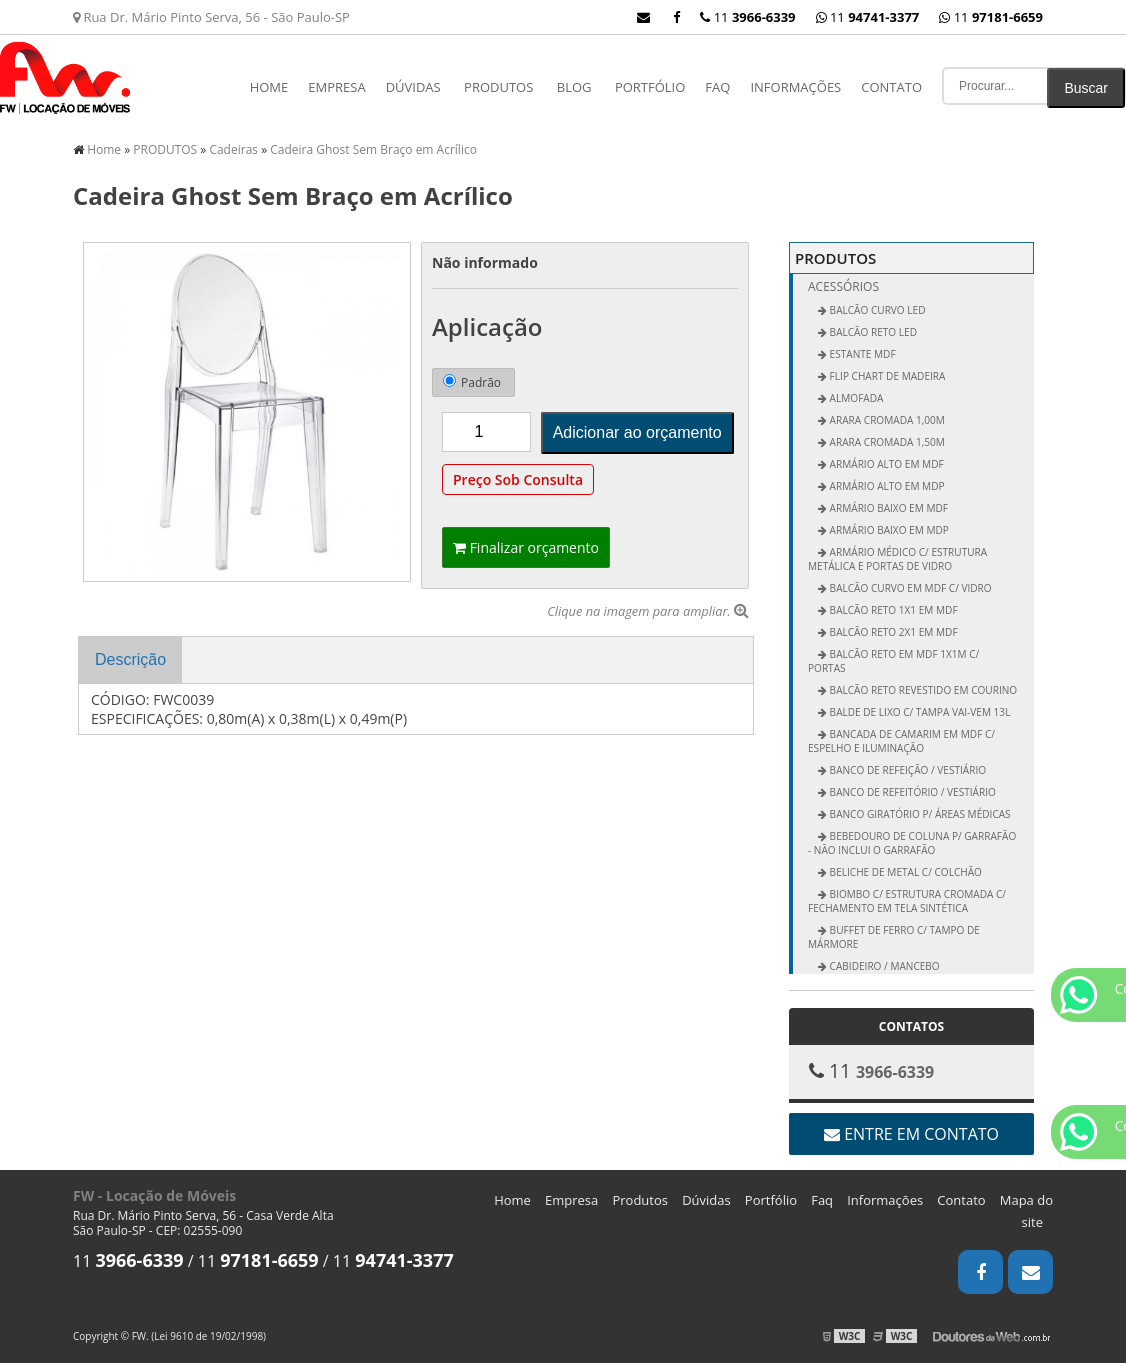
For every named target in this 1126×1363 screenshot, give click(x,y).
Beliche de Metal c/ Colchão (904, 872)
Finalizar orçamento (526, 547)
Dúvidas (413, 87)
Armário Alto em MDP (886, 486)
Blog (574, 87)
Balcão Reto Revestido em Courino (922, 690)
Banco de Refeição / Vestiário (906, 770)
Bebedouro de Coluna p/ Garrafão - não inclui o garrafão (912, 843)
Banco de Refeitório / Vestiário (911, 792)
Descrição (130, 659)
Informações (795, 87)
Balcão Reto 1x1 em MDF (892, 610)
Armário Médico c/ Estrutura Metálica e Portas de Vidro (897, 559)
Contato (891, 87)
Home (269, 87)
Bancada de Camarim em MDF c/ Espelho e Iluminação (901, 741)
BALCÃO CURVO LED (876, 310)
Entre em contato (911, 1134)
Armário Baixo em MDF (887, 508)
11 (991, 17)
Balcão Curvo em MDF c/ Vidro (909, 588)
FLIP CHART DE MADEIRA (886, 376)
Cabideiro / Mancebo (883, 966)
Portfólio (650, 87)
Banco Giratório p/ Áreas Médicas (919, 814)
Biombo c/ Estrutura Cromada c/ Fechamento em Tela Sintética (907, 901)
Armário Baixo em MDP (888, 530)
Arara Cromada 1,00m (886, 420)
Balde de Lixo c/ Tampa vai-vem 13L (918, 712)
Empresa (336, 87)
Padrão (472, 382)
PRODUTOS (498, 87)
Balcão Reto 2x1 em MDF (892, 632)
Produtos (640, 1200)
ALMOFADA (855, 398)
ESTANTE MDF (861, 354)
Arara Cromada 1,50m (886, 442)
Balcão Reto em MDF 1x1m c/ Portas (893, 661)
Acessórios (843, 286)
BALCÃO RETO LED (872, 332)
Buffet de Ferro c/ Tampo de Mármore (894, 937)
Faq (717, 87)
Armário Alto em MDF (885, 464)
